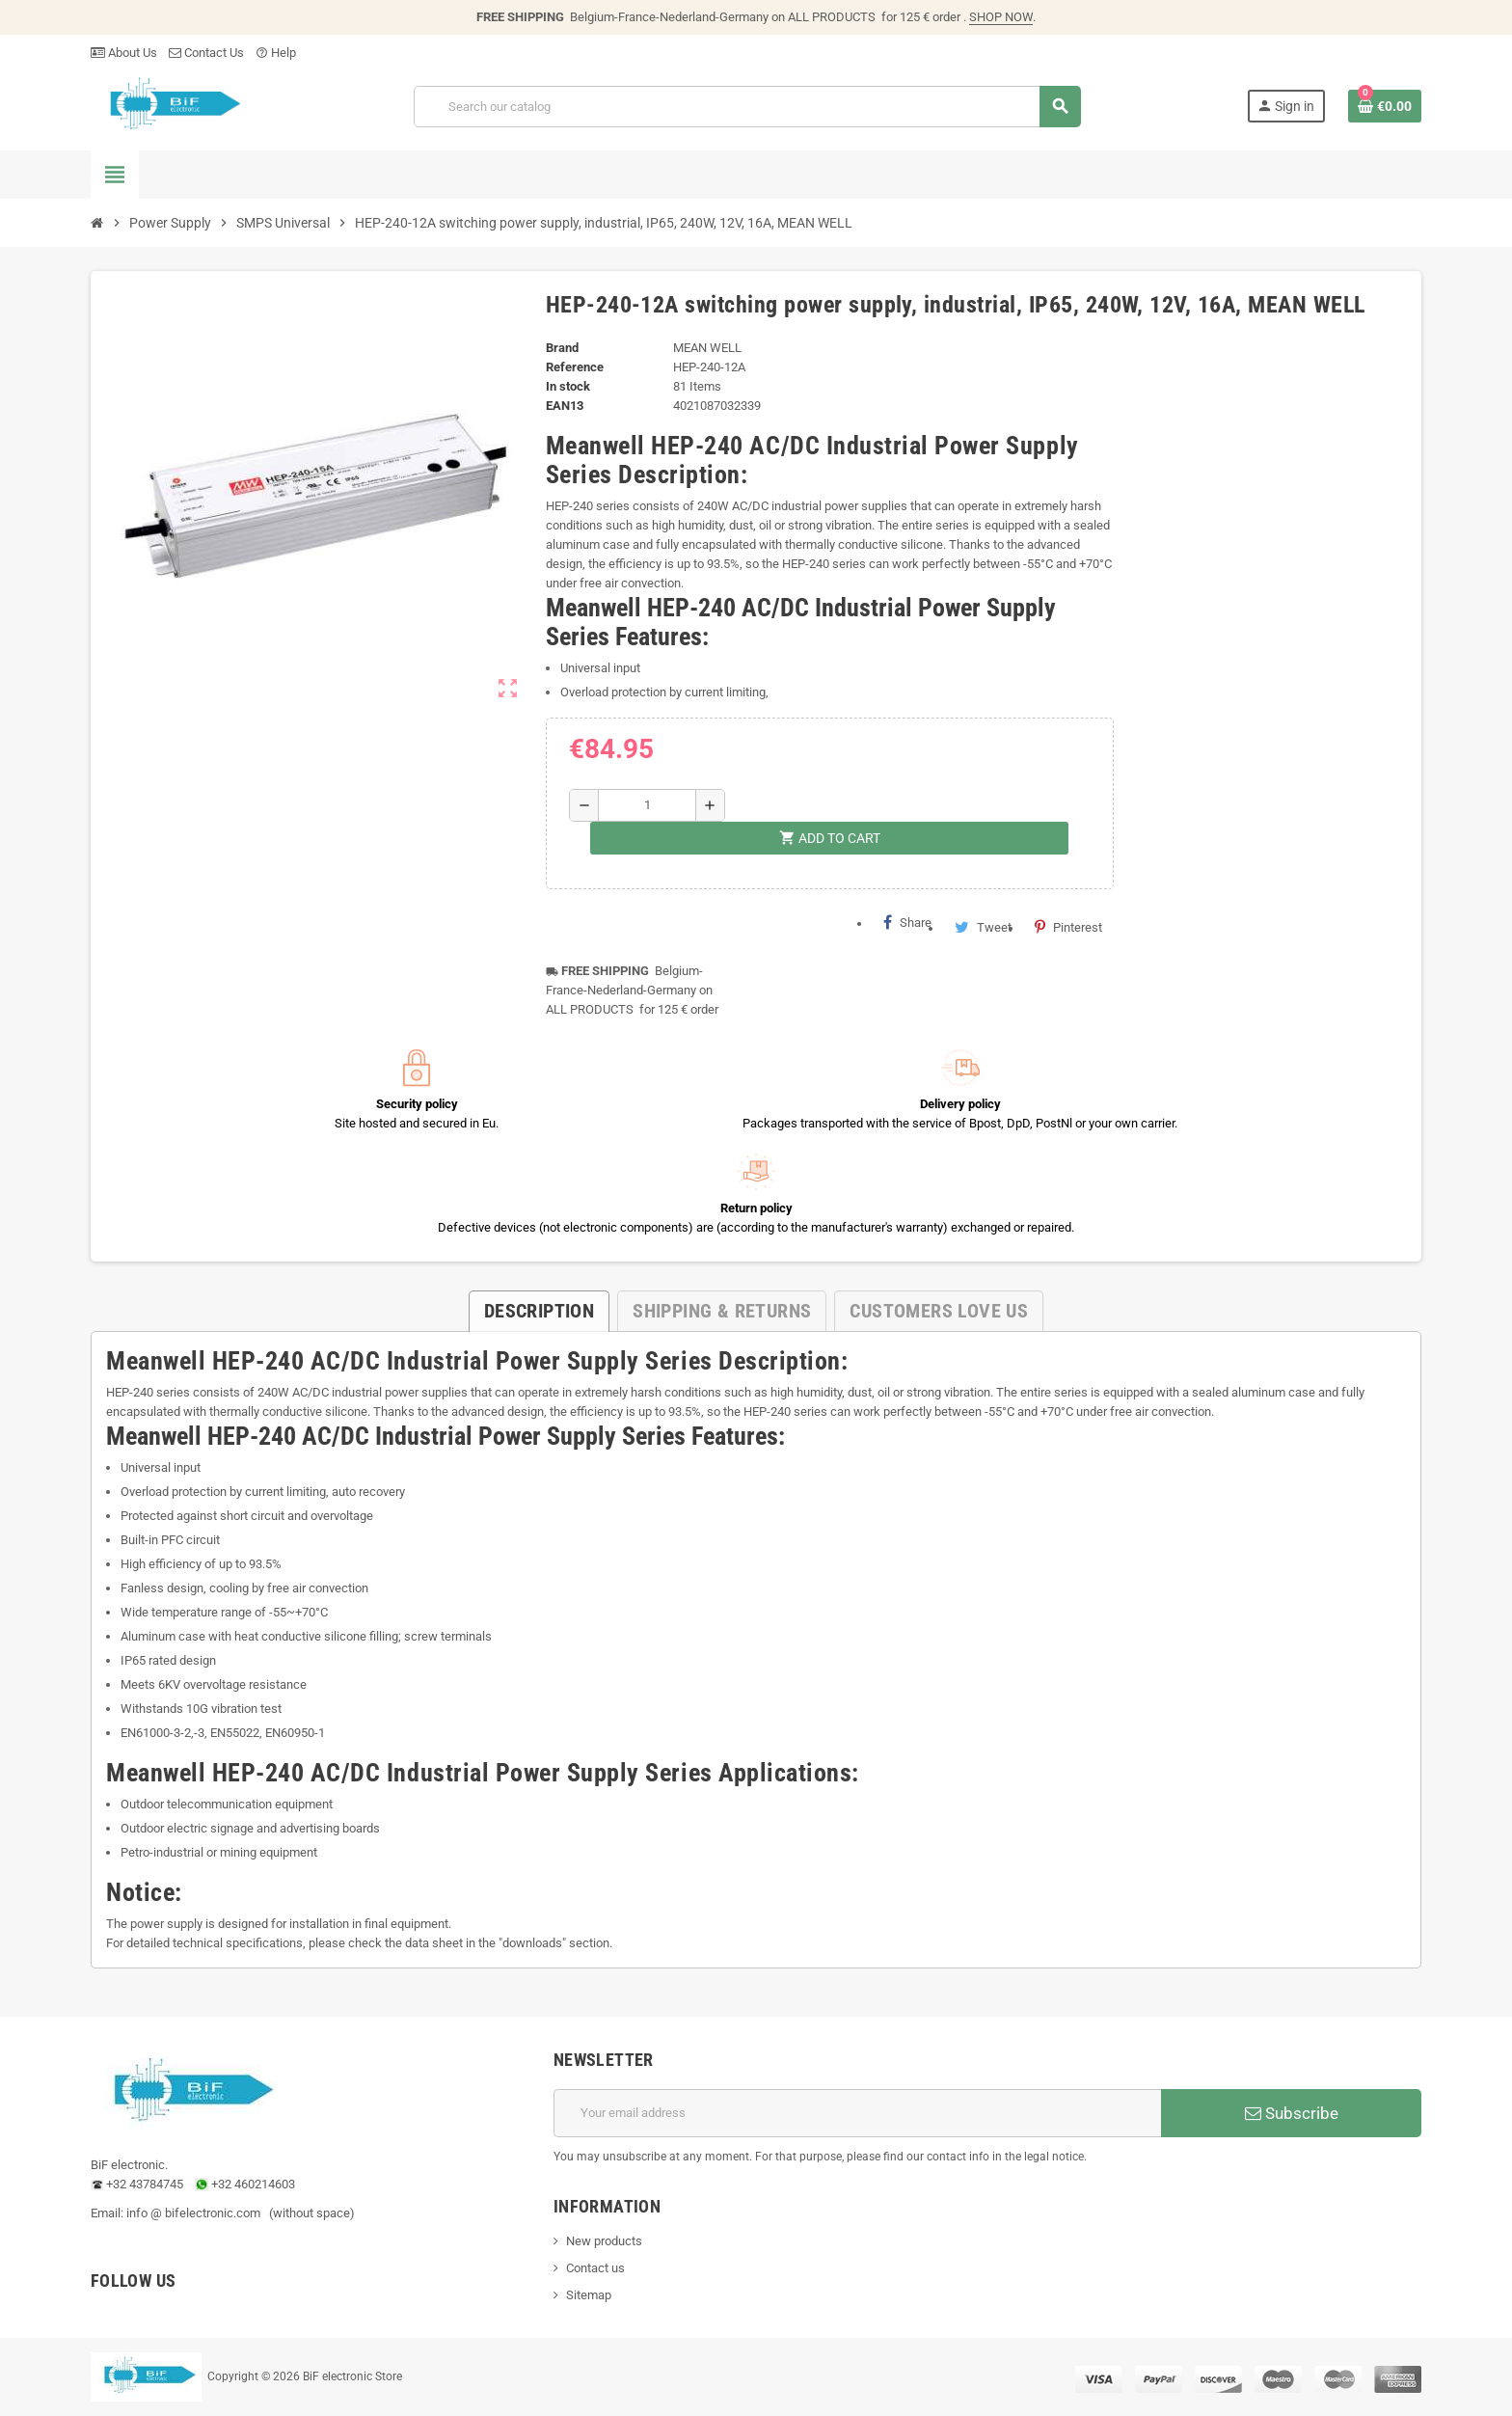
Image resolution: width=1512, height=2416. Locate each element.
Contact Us (206, 52)
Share (907, 922)
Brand (562, 347)
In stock (568, 386)
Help (276, 52)
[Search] (747, 106)
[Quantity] (647, 805)
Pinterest (1068, 927)
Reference (575, 367)
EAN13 (564, 405)
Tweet (983, 927)
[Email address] (857, 2113)
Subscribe (1291, 2113)
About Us (124, 52)
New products (604, 2241)
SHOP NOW (1001, 17)
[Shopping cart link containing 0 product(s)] (1384, 106)
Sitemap (588, 2295)
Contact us (595, 2268)
